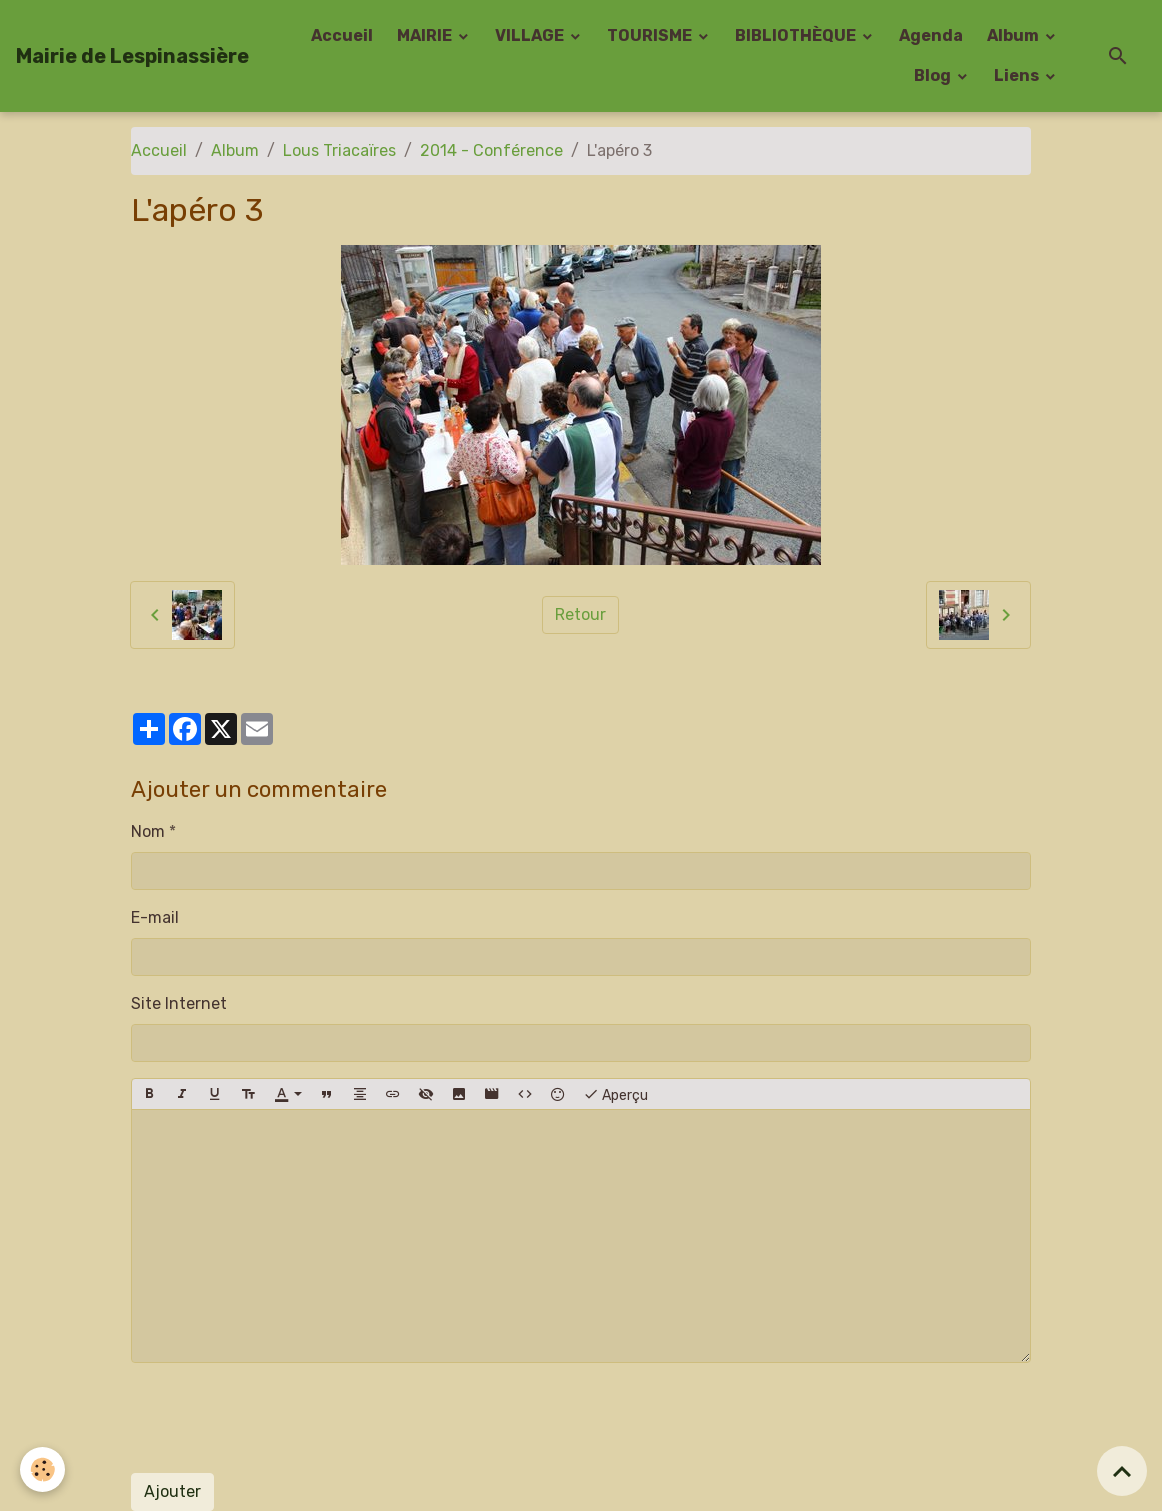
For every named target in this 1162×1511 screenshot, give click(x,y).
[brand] (132, 56)
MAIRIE (426, 35)
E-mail (155, 917)
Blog (934, 75)
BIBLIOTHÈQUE (797, 35)
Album (1014, 35)
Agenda (931, 35)
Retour (580, 614)
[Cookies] (42, 1469)
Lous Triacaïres (339, 150)
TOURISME (651, 35)
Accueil (342, 35)
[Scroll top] (1122, 1471)
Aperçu (615, 1094)
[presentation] (283, 1418)
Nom (148, 831)
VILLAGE (531, 35)
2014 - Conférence (491, 150)
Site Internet (179, 1003)
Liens (1018, 75)
